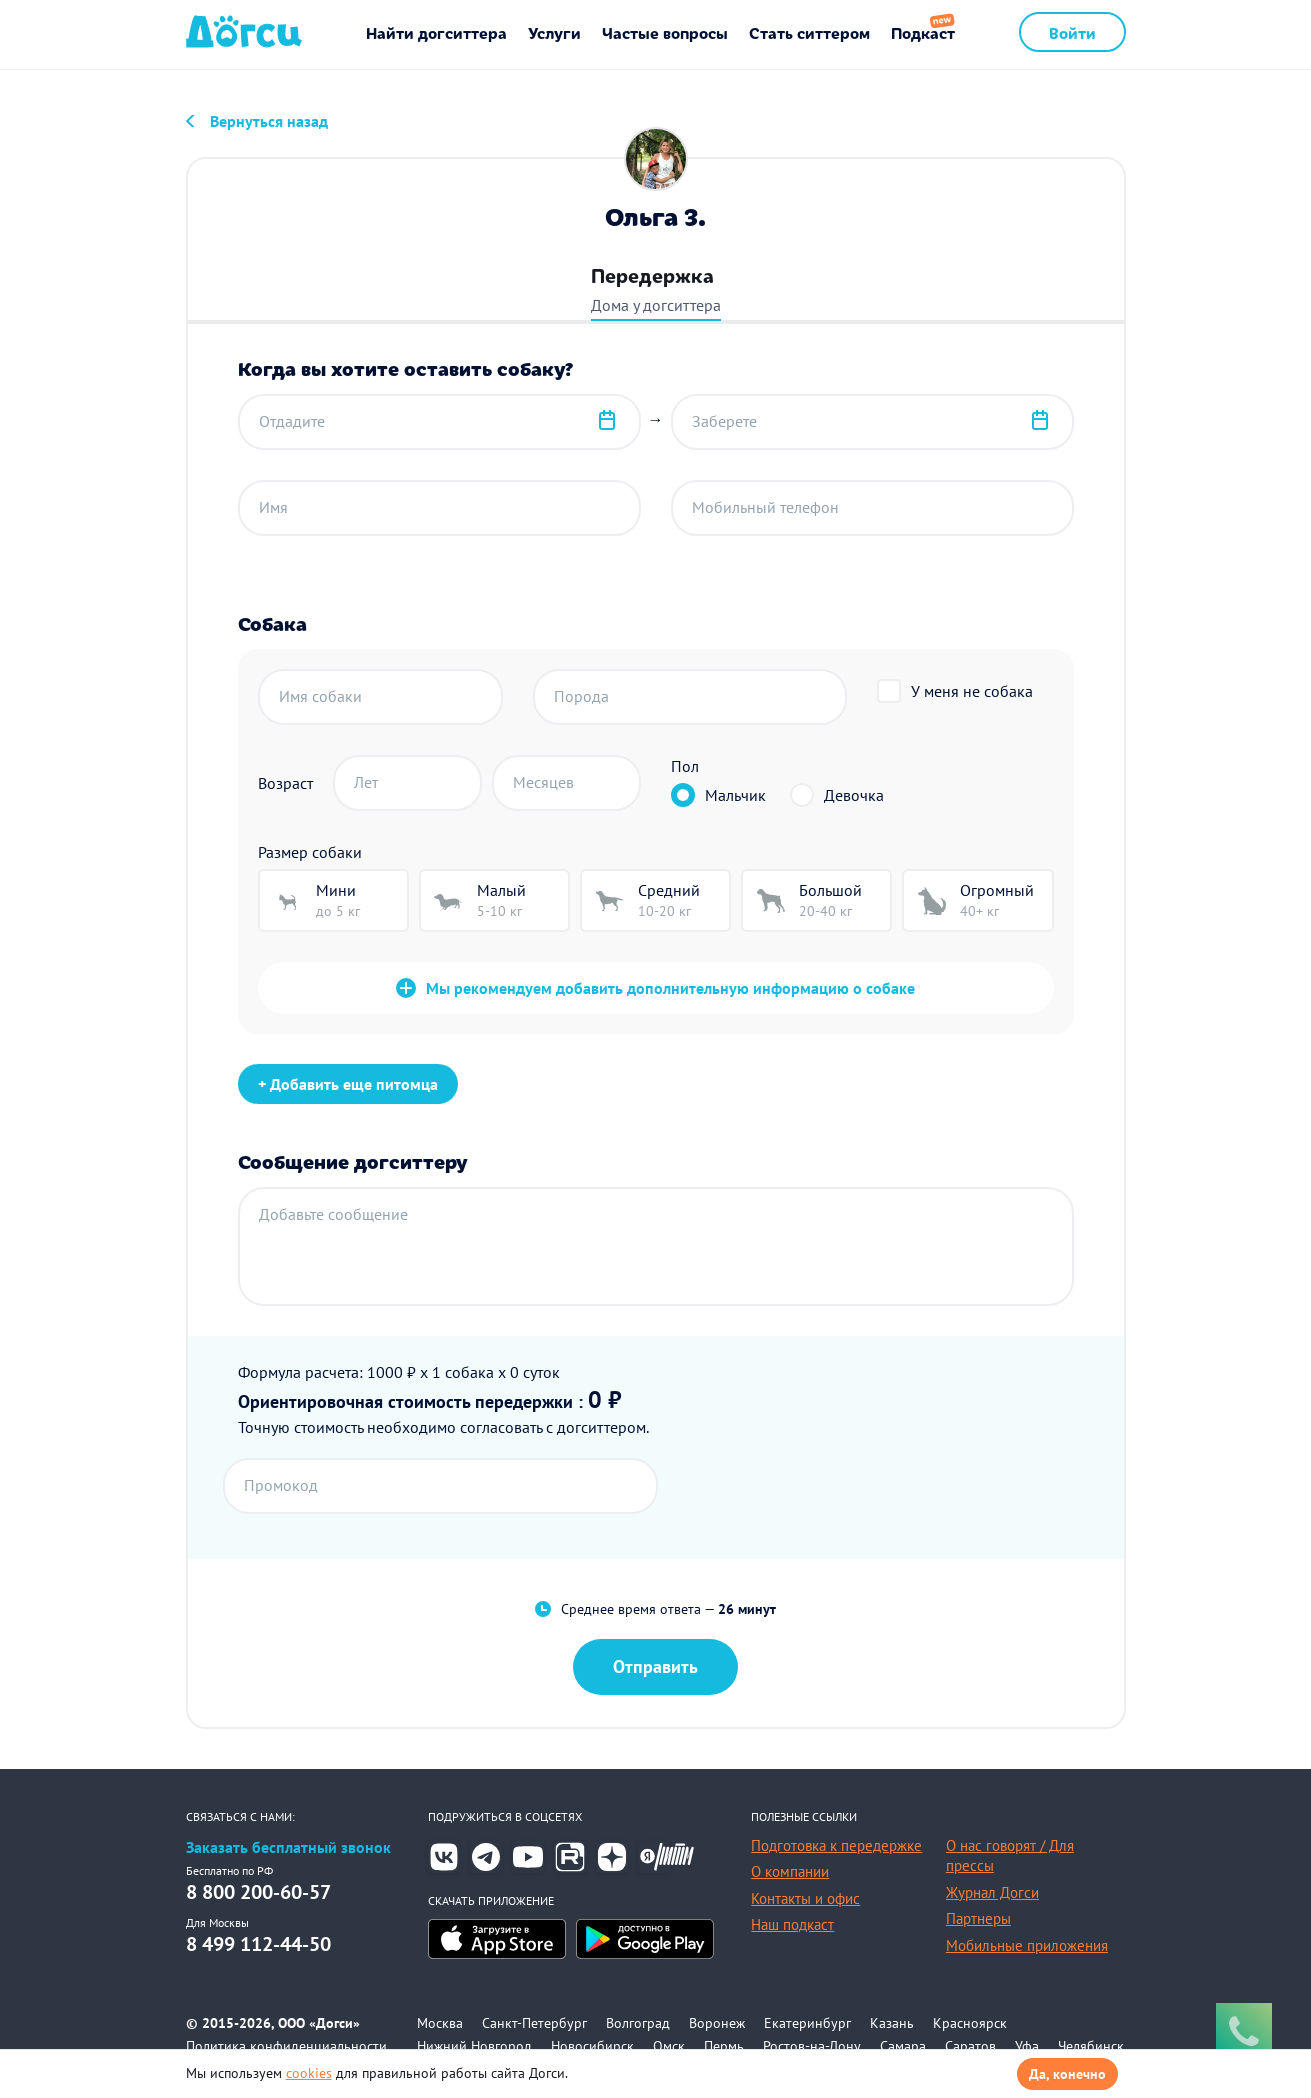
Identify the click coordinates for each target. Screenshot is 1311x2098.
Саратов (970, 2046)
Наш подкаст (792, 1924)
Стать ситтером (809, 32)
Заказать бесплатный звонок (288, 1847)
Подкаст (923, 32)
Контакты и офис (805, 1898)
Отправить (655, 1666)
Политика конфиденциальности (286, 2046)
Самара (903, 2046)
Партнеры (978, 1918)
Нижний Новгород (474, 2046)
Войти (1072, 32)
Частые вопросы (665, 32)
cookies (309, 2073)
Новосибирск (592, 2046)
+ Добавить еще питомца (348, 1084)
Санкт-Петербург (534, 2023)
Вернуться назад (269, 121)
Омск (669, 2046)
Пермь (724, 2046)
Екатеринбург (807, 2023)
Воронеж (717, 2023)
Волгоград (638, 2023)
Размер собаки (310, 852)
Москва (440, 2023)
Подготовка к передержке (836, 1845)
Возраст (285, 783)
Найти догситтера (436, 32)
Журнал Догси (992, 1892)
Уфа (1027, 2046)
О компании (790, 1871)
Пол (685, 766)
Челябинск (1091, 2046)
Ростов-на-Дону (812, 2046)
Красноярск (970, 2023)
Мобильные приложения (1027, 1945)
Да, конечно (1067, 2074)
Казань (892, 2023)
